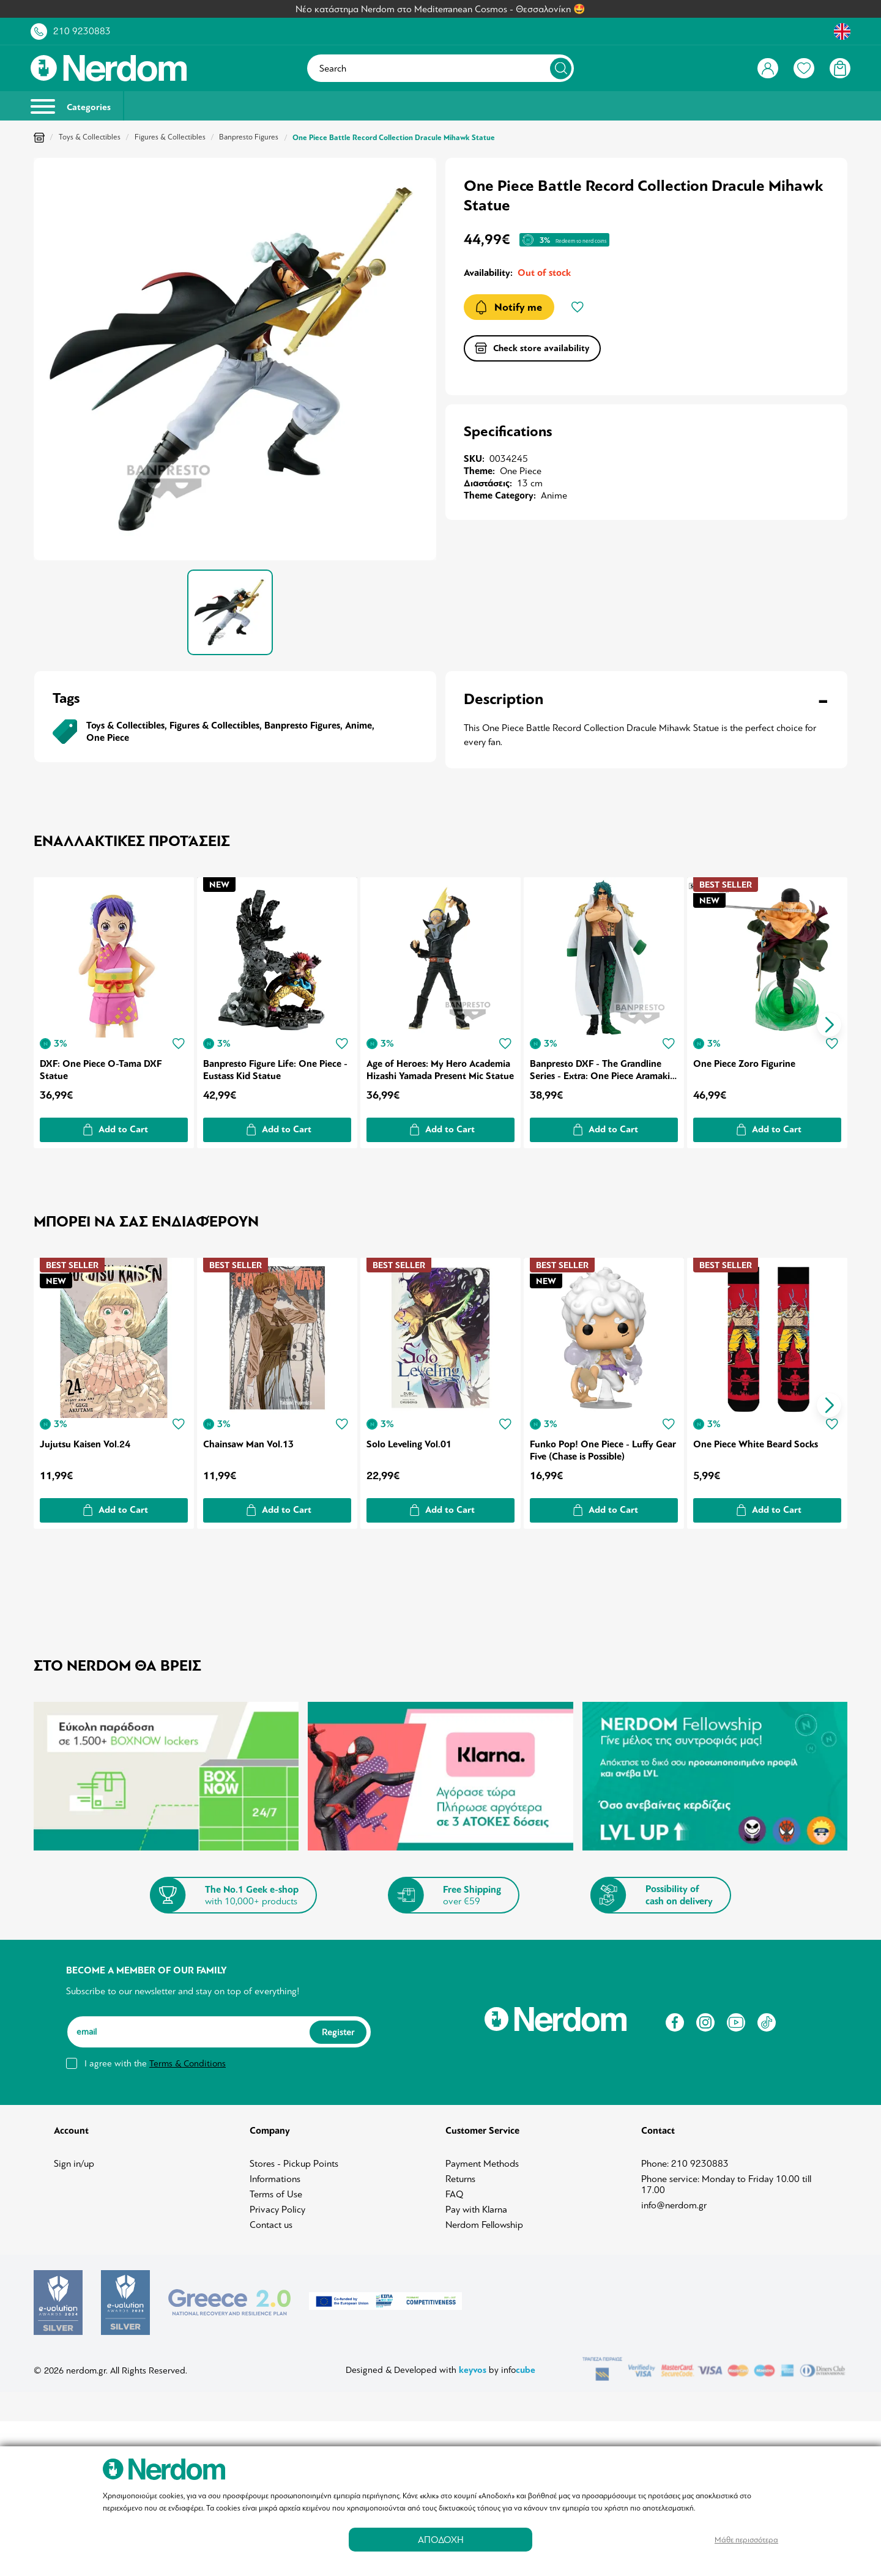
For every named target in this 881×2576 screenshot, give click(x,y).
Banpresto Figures (248, 137)
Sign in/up (74, 2158)
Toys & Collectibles (90, 137)
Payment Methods (482, 2158)
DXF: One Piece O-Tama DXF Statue (101, 1067)
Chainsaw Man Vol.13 (249, 1439)
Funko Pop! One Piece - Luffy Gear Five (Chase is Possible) (593, 1445)
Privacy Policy (277, 2204)
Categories (71, 106)
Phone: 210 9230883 (685, 2158)
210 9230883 (82, 31)
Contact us (271, 2219)
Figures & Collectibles (170, 137)
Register (338, 2026)
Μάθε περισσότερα (746, 2539)
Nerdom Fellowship (484, 2219)
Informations (275, 2174)
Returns (460, 2174)
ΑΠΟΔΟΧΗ (441, 2539)
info (518, 2352)
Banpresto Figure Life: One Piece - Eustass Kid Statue (276, 1067)
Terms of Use (276, 2189)
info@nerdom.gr (674, 2200)
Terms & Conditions (187, 2058)
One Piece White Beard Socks (758, 1439)
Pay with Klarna (476, 2204)
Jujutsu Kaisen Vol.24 (85, 1439)
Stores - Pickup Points (294, 2158)
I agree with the (155, 2058)
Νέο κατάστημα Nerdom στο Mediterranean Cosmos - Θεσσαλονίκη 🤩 (440, 9)
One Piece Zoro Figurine (747, 1061)
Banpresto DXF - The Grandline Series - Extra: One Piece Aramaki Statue (602, 1067)
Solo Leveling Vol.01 (410, 1439)
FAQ (454, 2189)
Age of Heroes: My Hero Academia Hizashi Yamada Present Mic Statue (439, 1067)
